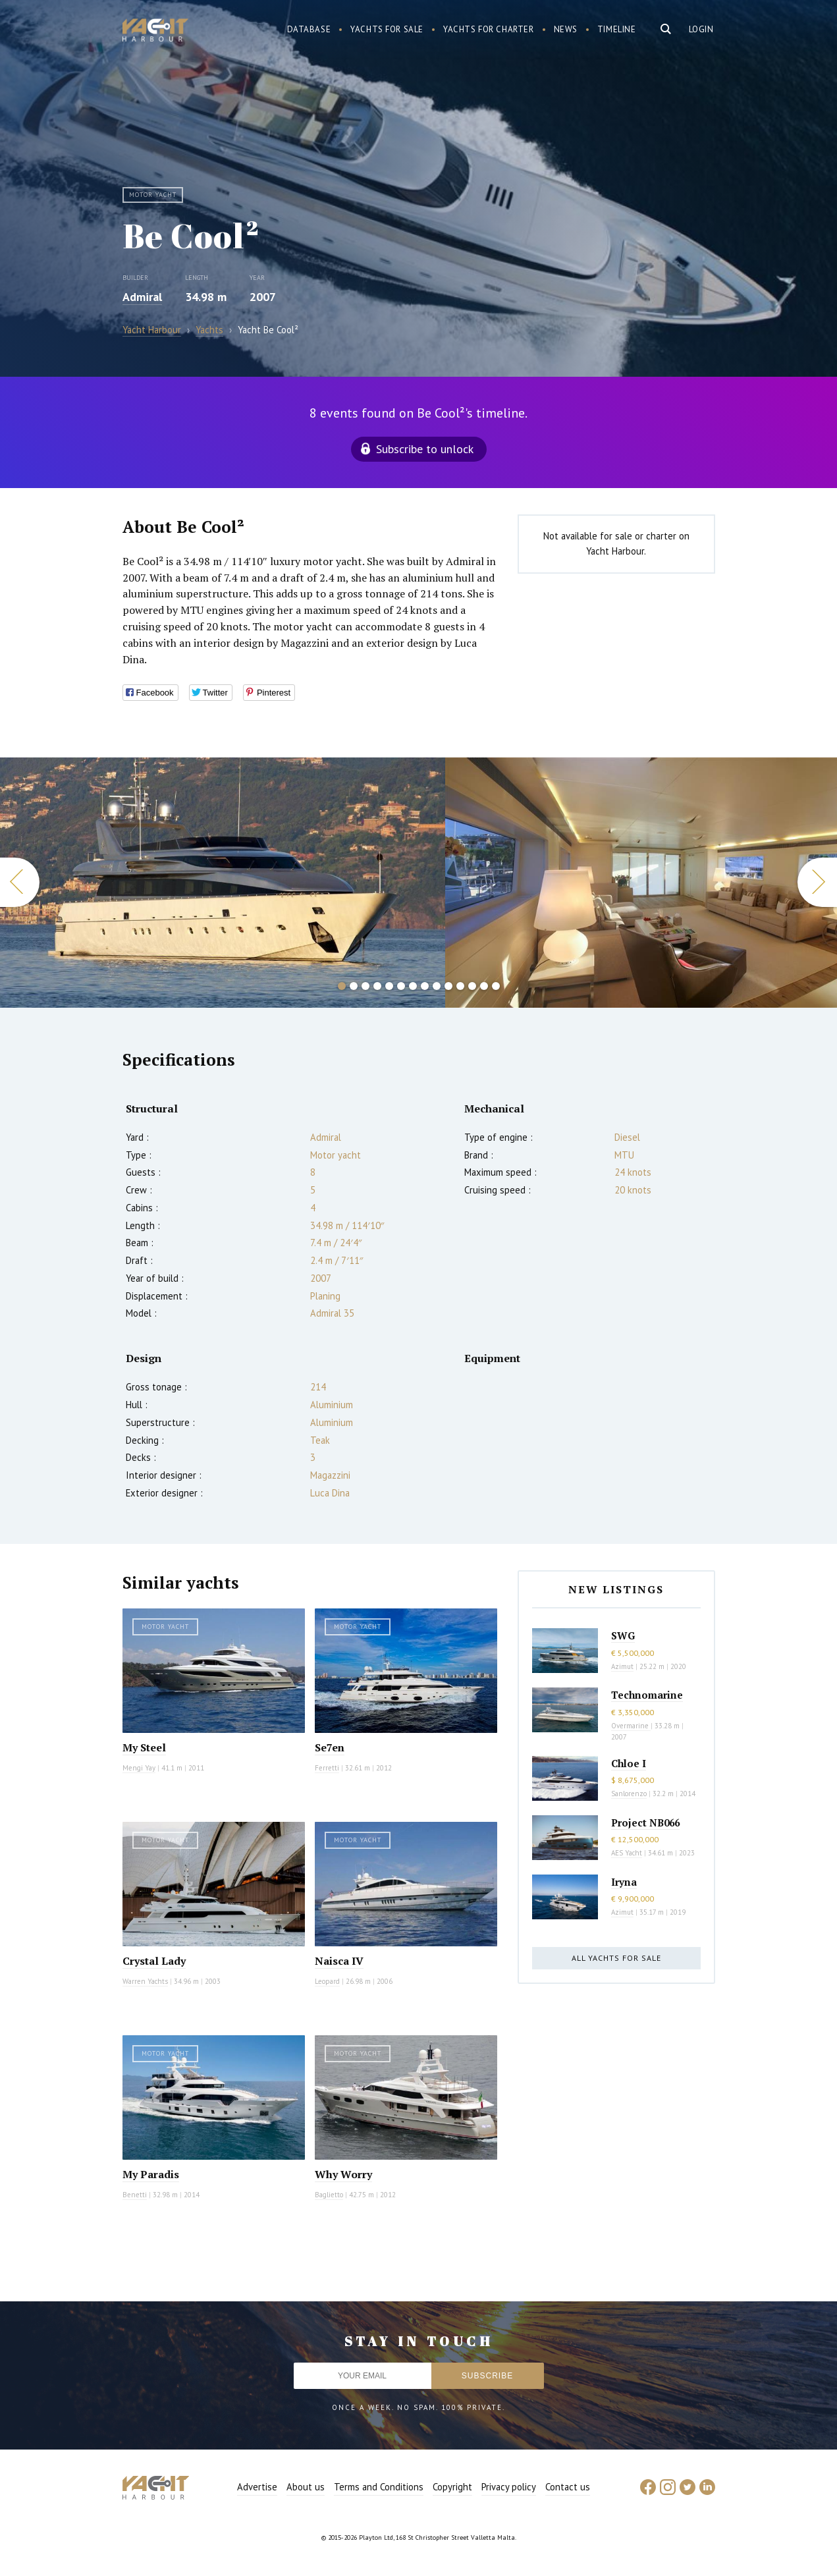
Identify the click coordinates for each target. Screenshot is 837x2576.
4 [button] (377, 986)
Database (309, 29)
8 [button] (425, 986)
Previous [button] (20, 882)
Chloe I (628, 1763)
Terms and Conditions (378, 2486)
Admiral (142, 296)
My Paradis (150, 2174)
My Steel (144, 1747)
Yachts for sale (386, 29)
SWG (623, 1635)
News (566, 29)
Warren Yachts (145, 1981)
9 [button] (437, 986)
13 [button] (484, 986)
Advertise (257, 2486)
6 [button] (401, 986)
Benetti (134, 2194)
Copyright (452, 2486)
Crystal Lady (154, 1961)
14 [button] (496, 986)
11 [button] (460, 986)
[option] (222, 882)
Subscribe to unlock (424, 448)
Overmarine (631, 1725)
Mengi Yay (138, 1767)
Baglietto (329, 2194)
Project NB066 (645, 1822)
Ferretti (327, 1767)
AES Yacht (626, 1852)
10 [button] (448, 986)
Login (701, 29)
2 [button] (354, 986)
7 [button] (413, 986)
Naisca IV (339, 1961)
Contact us (567, 2486)
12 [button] (472, 986)
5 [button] (389, 986)
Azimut (622, 1666)
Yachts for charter (488, 29)
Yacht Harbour (155, 31)
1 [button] (342, 986)
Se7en (329, 1747)
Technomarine (647, 1694)
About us (305, 2486)
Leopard (327, 1981)
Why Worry (343, 2174)
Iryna (624, 1881)
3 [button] (365, 986)
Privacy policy (508, 2486)
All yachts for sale (616, 1958)
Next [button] (817, 882)
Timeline (616, 29)
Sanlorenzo (629, 1793)
